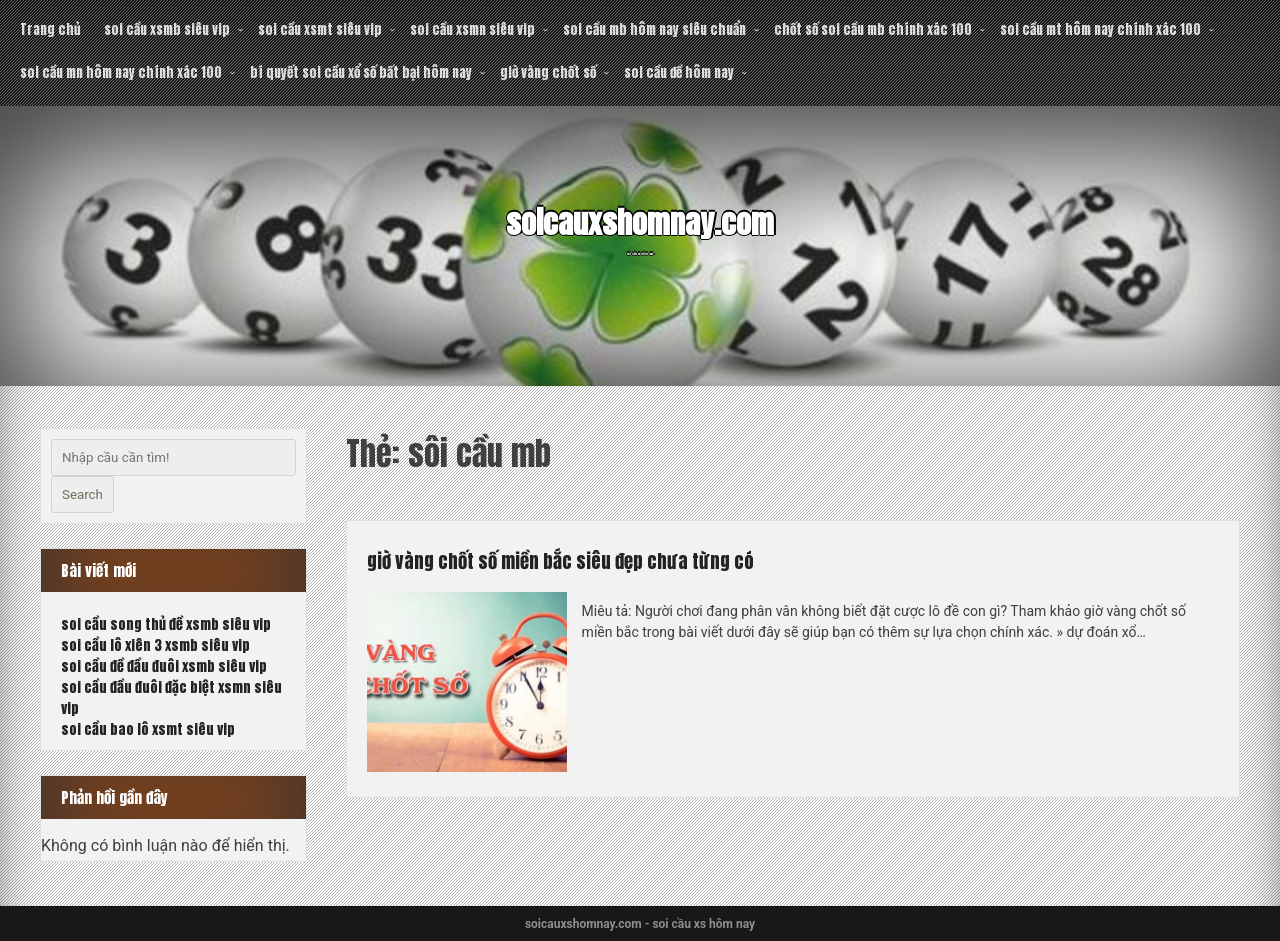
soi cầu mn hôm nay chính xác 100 (121, 72)
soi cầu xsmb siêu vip (167, 29)
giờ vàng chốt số (548, 72)
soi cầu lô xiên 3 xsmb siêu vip (155, 645)
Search (82, 494)
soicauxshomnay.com (640, 219)
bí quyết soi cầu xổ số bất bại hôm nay (361, 72)
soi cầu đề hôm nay (679, 72)
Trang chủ (50, 29)
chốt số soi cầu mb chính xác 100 (873, 29)
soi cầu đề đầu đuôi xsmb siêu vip (164, 666)
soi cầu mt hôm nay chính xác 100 (1100, 29)
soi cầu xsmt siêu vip (320, 29)
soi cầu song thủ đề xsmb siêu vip (166, 624)
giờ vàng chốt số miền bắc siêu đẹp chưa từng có (610, 559)
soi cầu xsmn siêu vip (472, 29)
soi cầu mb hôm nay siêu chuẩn (654, 29)
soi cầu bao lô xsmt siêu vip (148, 729)
